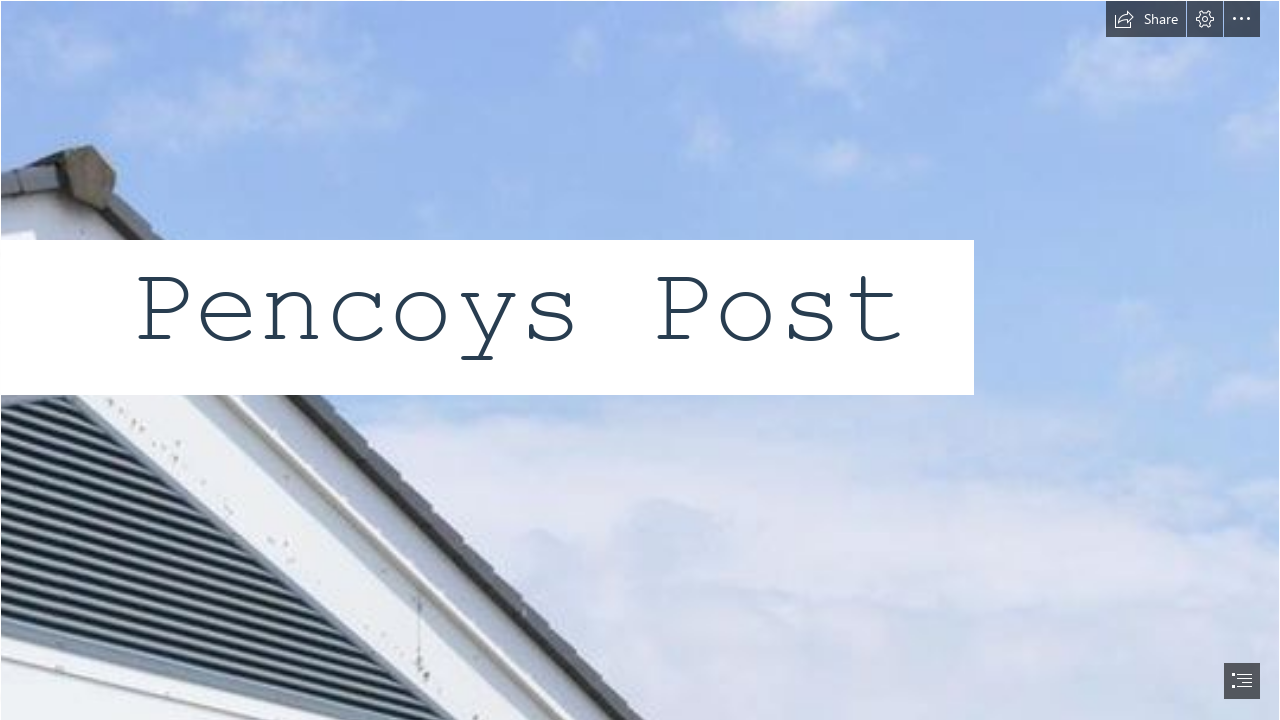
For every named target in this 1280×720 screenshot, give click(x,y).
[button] (1146, 19)
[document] (640, 360)
